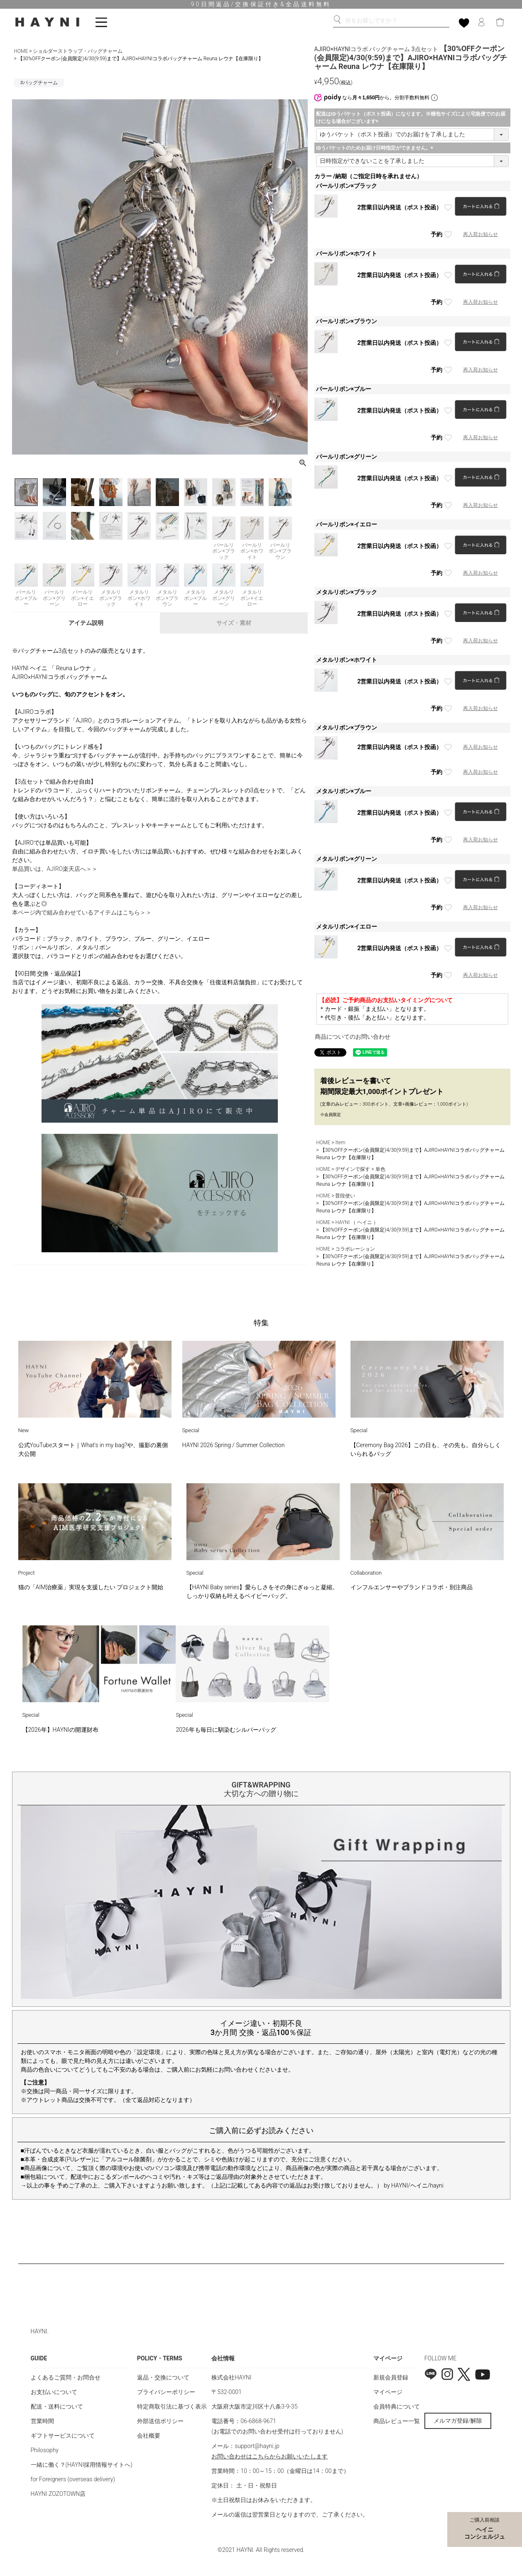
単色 (380, 1169)
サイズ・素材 (233, 622)
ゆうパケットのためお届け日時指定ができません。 (376, 148)
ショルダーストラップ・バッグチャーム (78, 51)
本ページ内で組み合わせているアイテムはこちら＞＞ (82, 912)
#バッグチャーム (39, 83)
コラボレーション (355, 1249)
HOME (21, 51)
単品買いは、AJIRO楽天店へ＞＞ (55, 868)
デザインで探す (352, 1169)
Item (340, 1142)
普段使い (345, 1196)
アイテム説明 (86, 622)
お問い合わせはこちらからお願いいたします (269, 2456)
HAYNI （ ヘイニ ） (356, 1222)
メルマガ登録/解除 (458, 2420)
